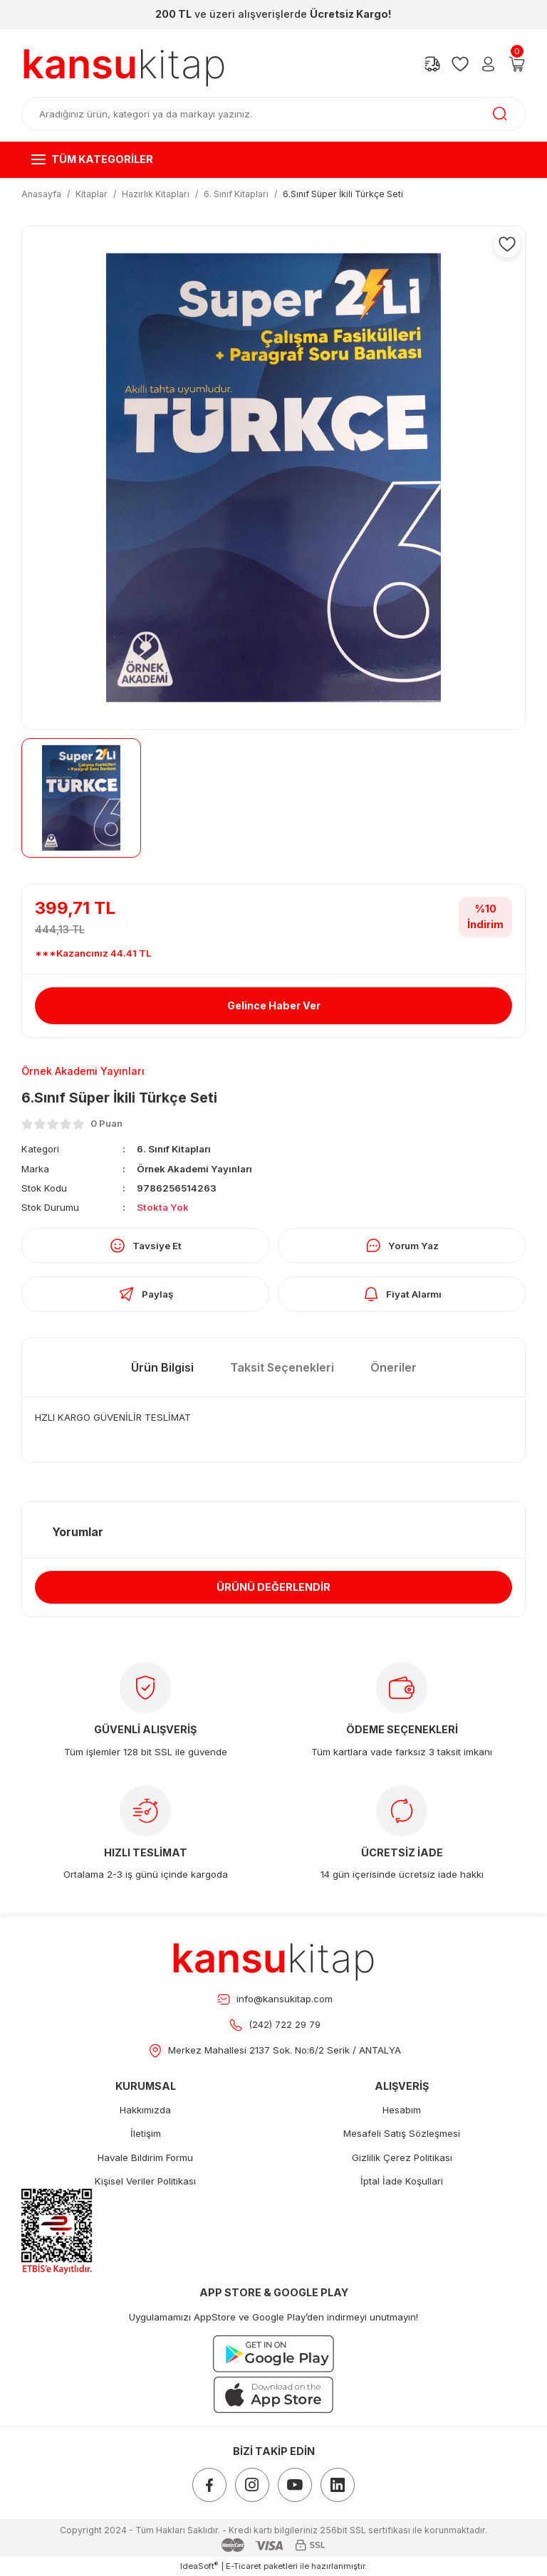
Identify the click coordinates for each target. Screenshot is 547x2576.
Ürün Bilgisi (162, 1367)
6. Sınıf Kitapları (174, 1149)
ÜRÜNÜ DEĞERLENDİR (273, 1587)
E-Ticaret (243, 2566)
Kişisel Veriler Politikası (145, 2181)
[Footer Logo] (273, 1957)
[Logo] (123, 64)
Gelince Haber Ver (274, 1005)
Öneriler (393, 1367)
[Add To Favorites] (507, 244)
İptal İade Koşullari (401, 2181)
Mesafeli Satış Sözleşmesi (401, 2133)
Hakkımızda (145, 2109)
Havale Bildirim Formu (145, 2157)
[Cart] (517, 64)
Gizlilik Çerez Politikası (402, 2157)
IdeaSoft (199, 2565)
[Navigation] (273, 159)
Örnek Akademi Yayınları (194, 1168)
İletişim (145, 2133)
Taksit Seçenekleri (282, 1367)
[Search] (273, 114)
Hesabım (401, 2109)
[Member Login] (488, 64)
